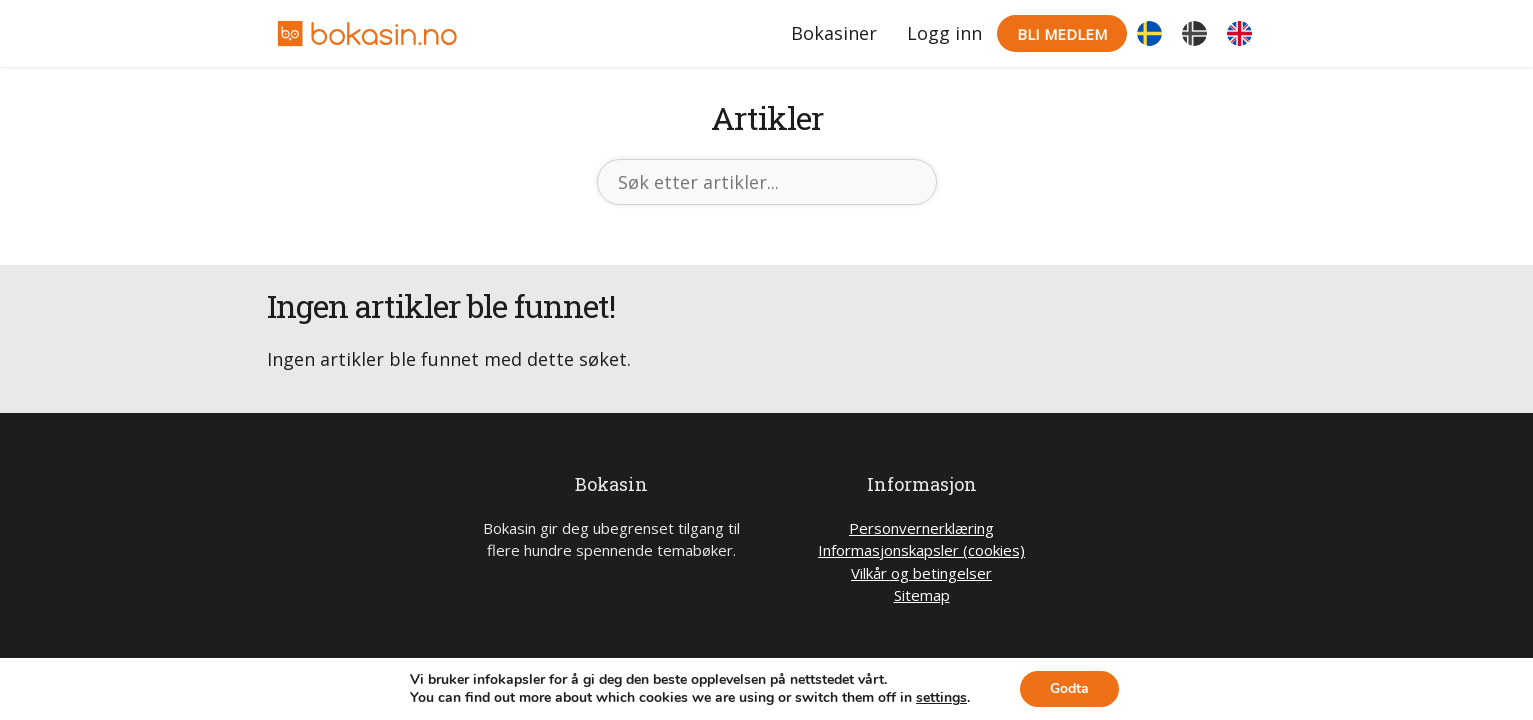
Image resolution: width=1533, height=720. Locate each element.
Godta (1069, 688)
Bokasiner (834, 33)
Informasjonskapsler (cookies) (921, 550)
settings (941, 698)
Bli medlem (1062, 34)
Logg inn (944, 33)
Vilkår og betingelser (921, 573)
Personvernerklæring (921, 528)
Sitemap (922, 595)
